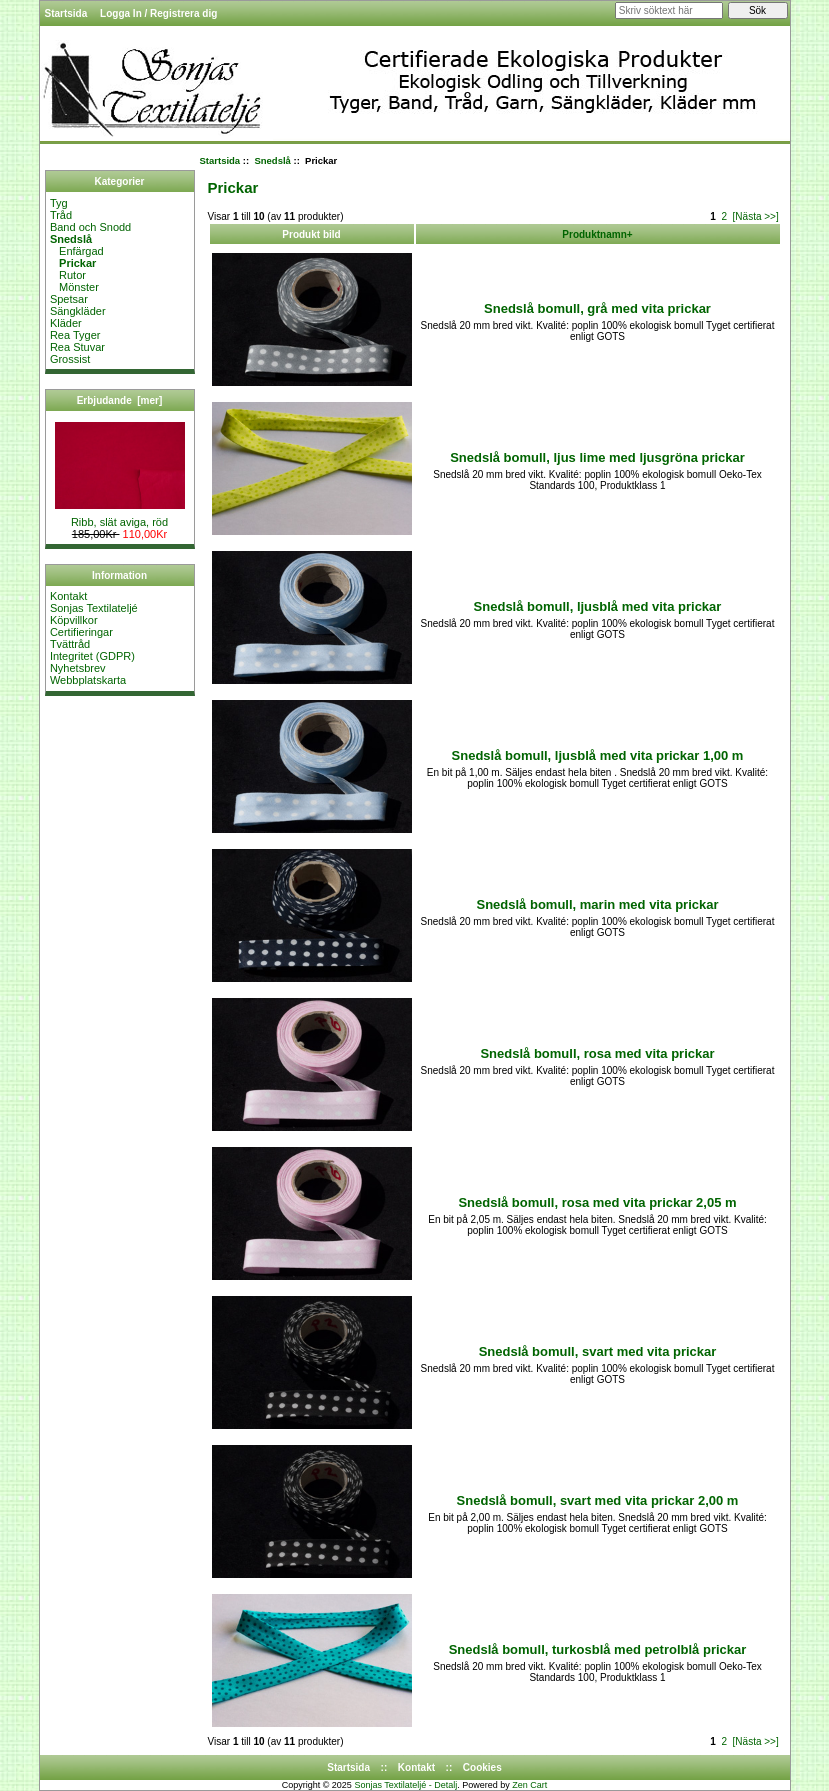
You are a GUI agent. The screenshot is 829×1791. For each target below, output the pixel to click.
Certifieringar (81, 632)
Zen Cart (529, 1785)
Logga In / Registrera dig (158, 13)
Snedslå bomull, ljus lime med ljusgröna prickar (597, 457)
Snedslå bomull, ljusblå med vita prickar (598, 606)
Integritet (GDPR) (92, 656)
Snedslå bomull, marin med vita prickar (597, 904)
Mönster (74, 287)
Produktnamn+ (597, 234)
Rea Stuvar (77, 347)
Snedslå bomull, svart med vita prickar (598, 1351)
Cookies (482, 1767)
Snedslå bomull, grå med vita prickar (597, 308)
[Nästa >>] (756, 216)
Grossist (70, 359)
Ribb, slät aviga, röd (120, 517)
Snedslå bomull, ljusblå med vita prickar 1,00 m (598, 755)
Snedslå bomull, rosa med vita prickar (597, 1053)
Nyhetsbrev (78, 668)
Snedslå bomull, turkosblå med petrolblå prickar (598, 1649)
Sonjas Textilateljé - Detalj (405, 1785)
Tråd (61, 215)
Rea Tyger (75, 335)
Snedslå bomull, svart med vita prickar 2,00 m (598, 1500)
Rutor (68, 275)
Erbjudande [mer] (120, 400)
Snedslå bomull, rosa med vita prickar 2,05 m (597, 1202)
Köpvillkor (74, 620)
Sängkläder (78, 311)
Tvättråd (70, 644)
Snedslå (272, 160)
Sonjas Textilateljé (94, 608)
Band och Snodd (90, 227)
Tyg (59, 203)
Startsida (66, 13)
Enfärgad (77, 251)
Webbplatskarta (88, 680)
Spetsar (69, 299)
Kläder (66, 323)
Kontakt (68, 596)
